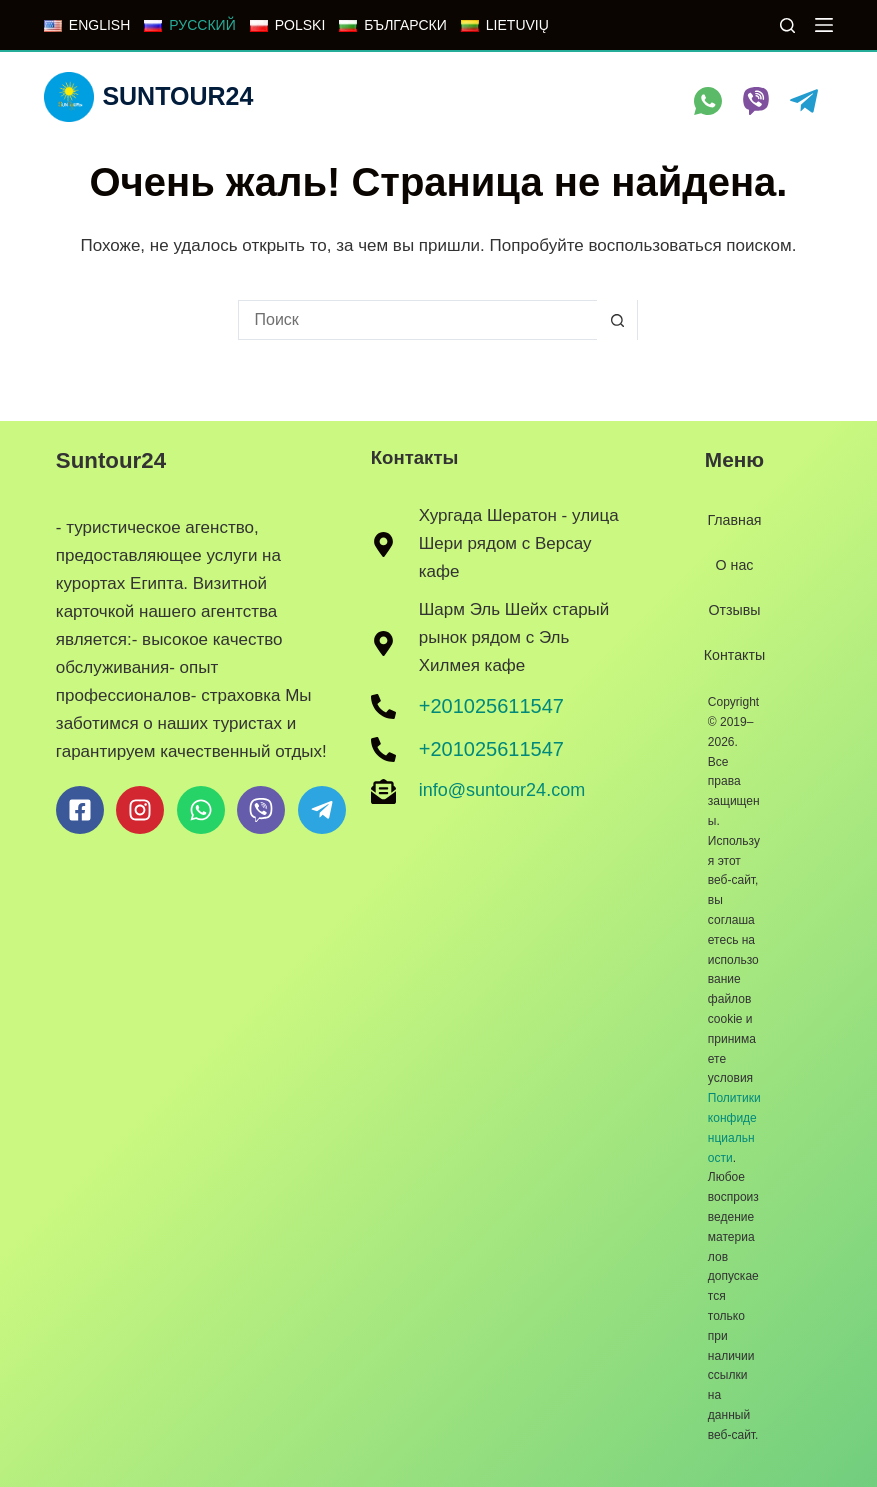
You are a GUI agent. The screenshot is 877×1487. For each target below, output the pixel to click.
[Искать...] (418, 320)
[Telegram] (804, 101)
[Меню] (824, 25)
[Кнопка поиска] (617, 320)
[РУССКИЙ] (189, 25)
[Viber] (756, 101)
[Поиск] (787, 25)
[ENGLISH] (87, 25)
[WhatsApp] (708, 101)
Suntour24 (177, 96)
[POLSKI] (288, 25)
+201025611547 (491, 705)
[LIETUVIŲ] (505, 25)
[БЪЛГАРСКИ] (392, 25)
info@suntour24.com (502, 789)
